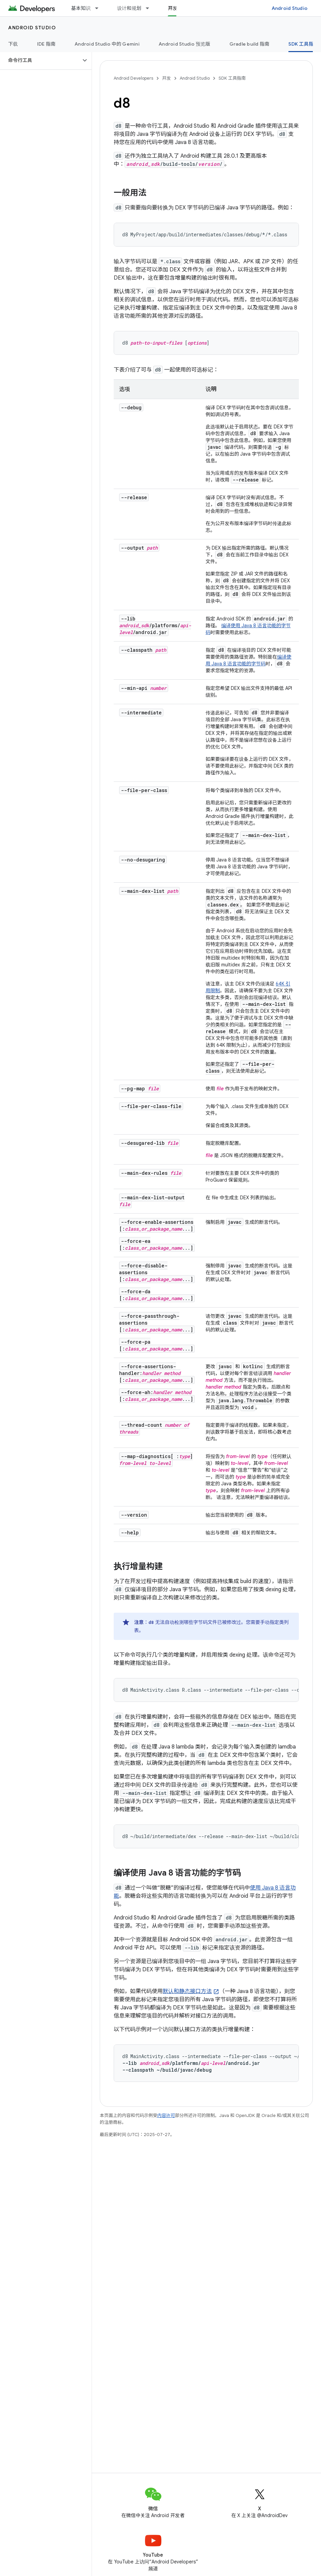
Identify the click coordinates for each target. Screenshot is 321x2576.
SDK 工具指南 (232, 78)
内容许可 (166, 2115)
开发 (166, 78)
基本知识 (81, 8)
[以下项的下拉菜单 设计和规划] (150, 8)
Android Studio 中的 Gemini (107, 44)
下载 (13, 44)
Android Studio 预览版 (184, 44)
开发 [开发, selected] (173, 8)
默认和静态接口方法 (187, 1991)
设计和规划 (129, 8)
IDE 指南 (46, 44)
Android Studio (290, 8)
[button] (40, 60)
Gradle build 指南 (249, 44)
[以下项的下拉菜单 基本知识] (100, 8)
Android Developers (133, 78)
